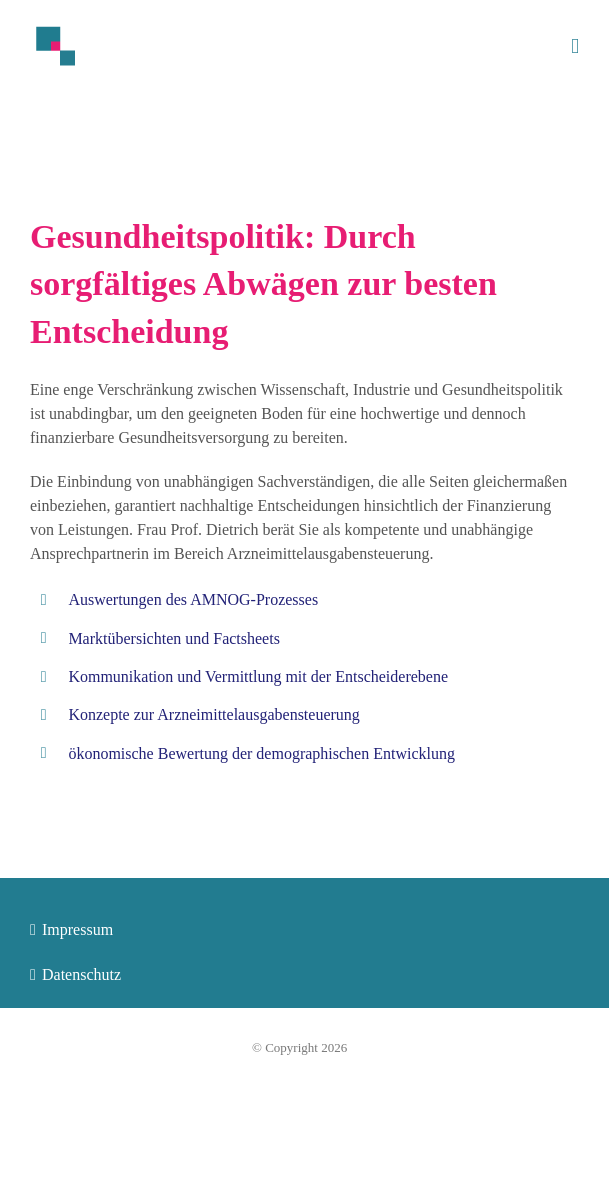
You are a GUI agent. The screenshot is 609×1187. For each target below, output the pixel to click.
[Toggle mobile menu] (575, 46)
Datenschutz (81, 974)
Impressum (77, 929)
